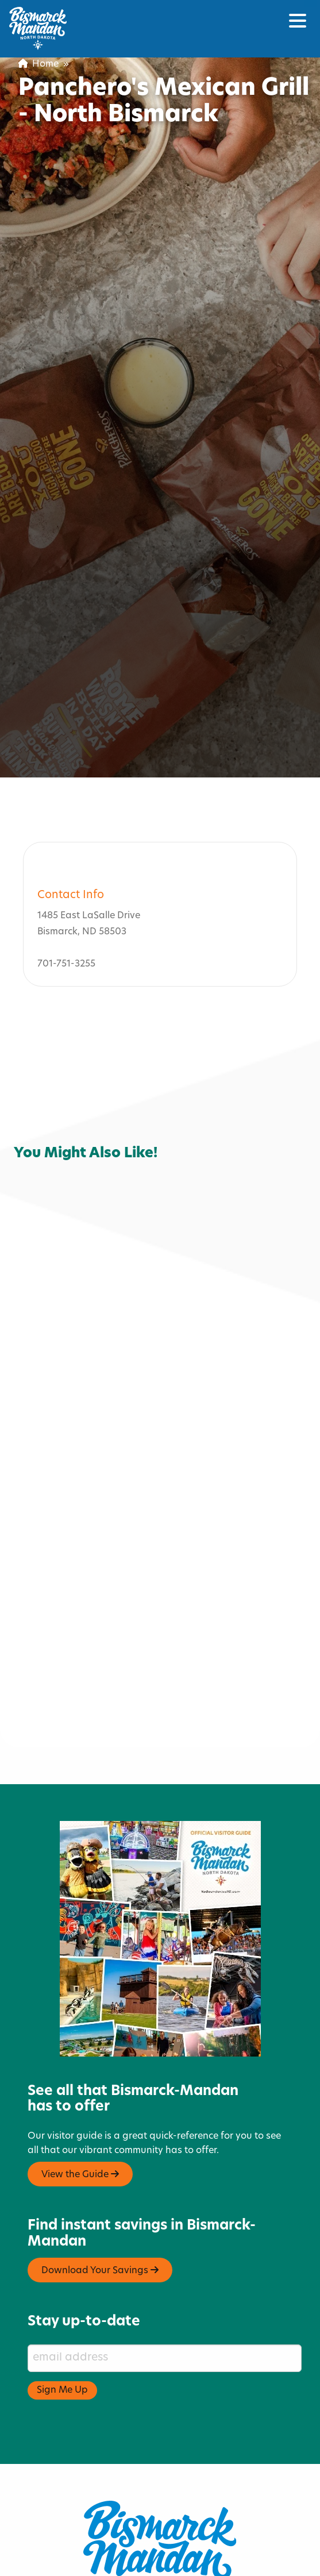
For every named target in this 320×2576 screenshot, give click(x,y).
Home (38, 64)
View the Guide (80, 2106)
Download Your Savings (100, 2202)
